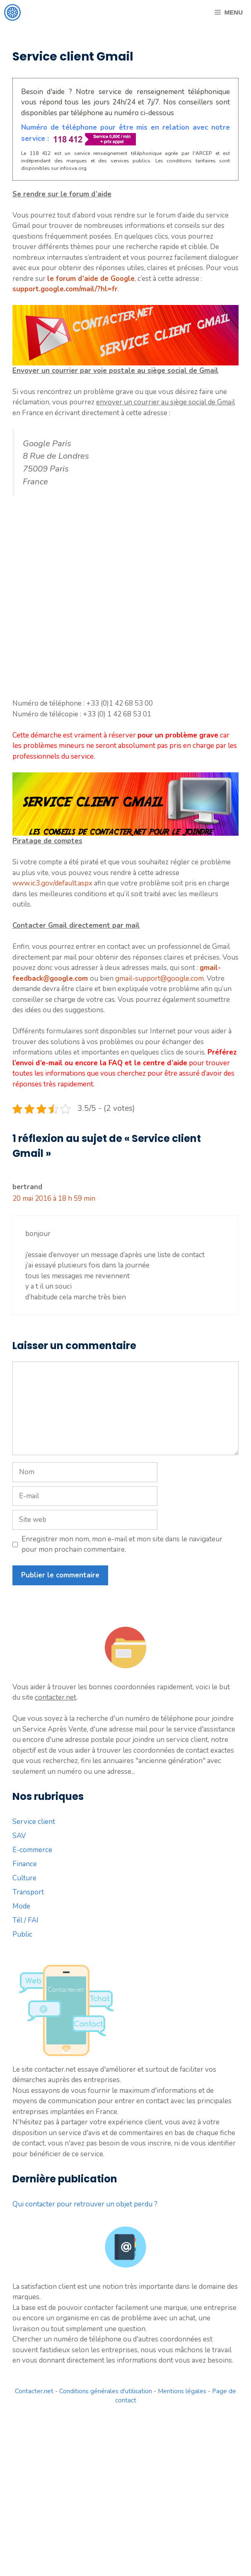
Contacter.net (34, 2391)
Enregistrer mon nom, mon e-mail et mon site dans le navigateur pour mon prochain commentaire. (122, 1544)
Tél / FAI (25, 1920)
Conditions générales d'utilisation (105, 2391)
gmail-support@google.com (159, 978)
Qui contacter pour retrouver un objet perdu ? (84, 2204)
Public (22, 1934)
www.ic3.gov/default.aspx (52, 883)
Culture (24, 1878)
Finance (24, 1864)
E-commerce (32, 1850)
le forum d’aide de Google (91, 278)
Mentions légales (182, 2391)
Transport (28, 1892)
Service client (33, 1821)
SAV (19, 1836)
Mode (21, 1906)
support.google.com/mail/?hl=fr (65, 289)
